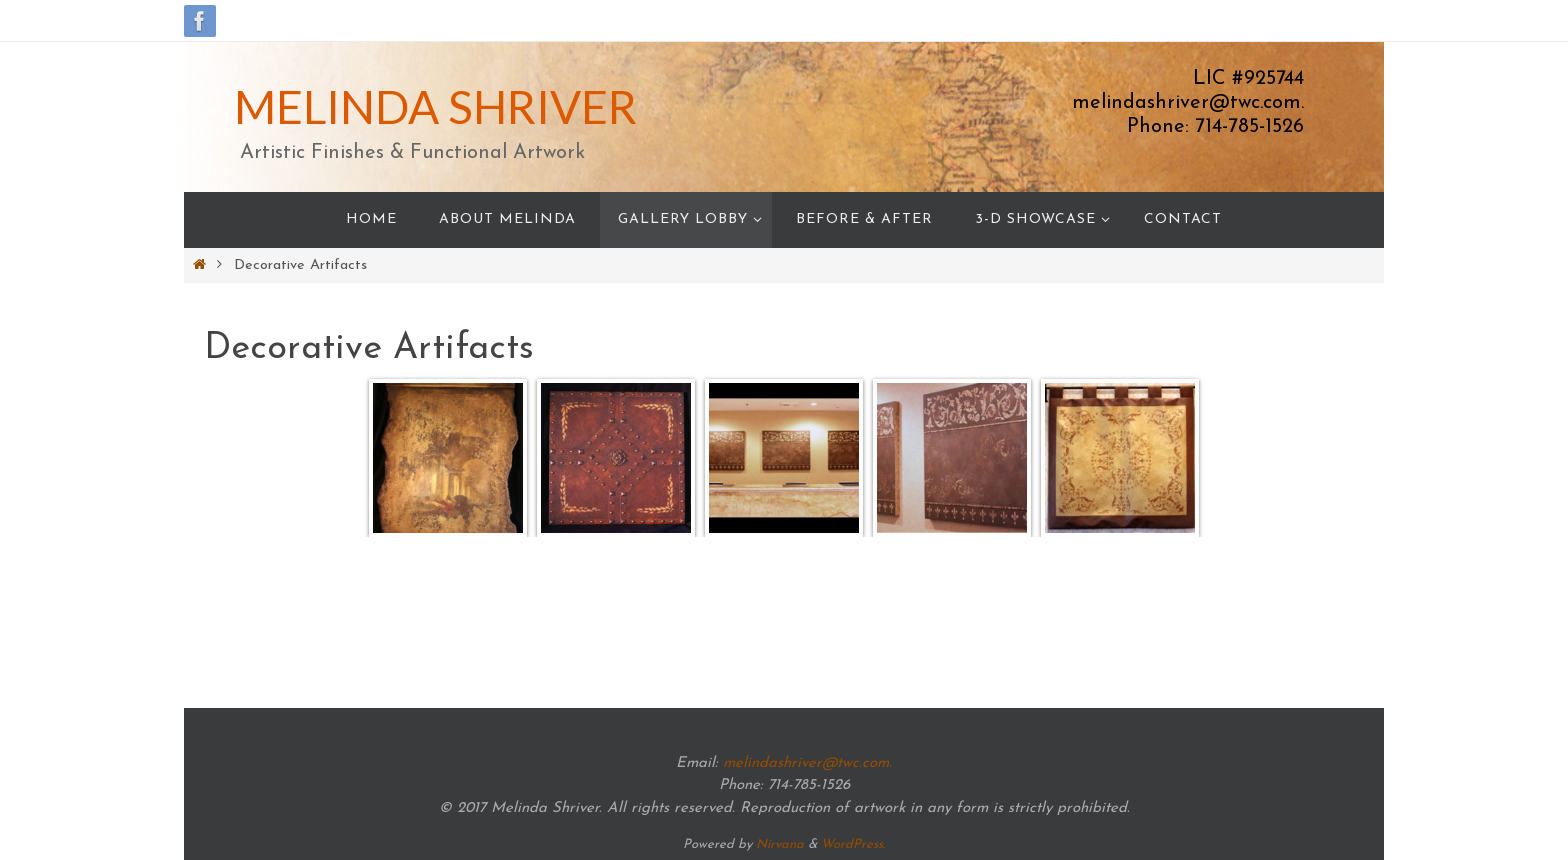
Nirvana (780, 844)
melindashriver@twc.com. (807, 763)
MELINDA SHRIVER (435, 106)
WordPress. (853, 844)
